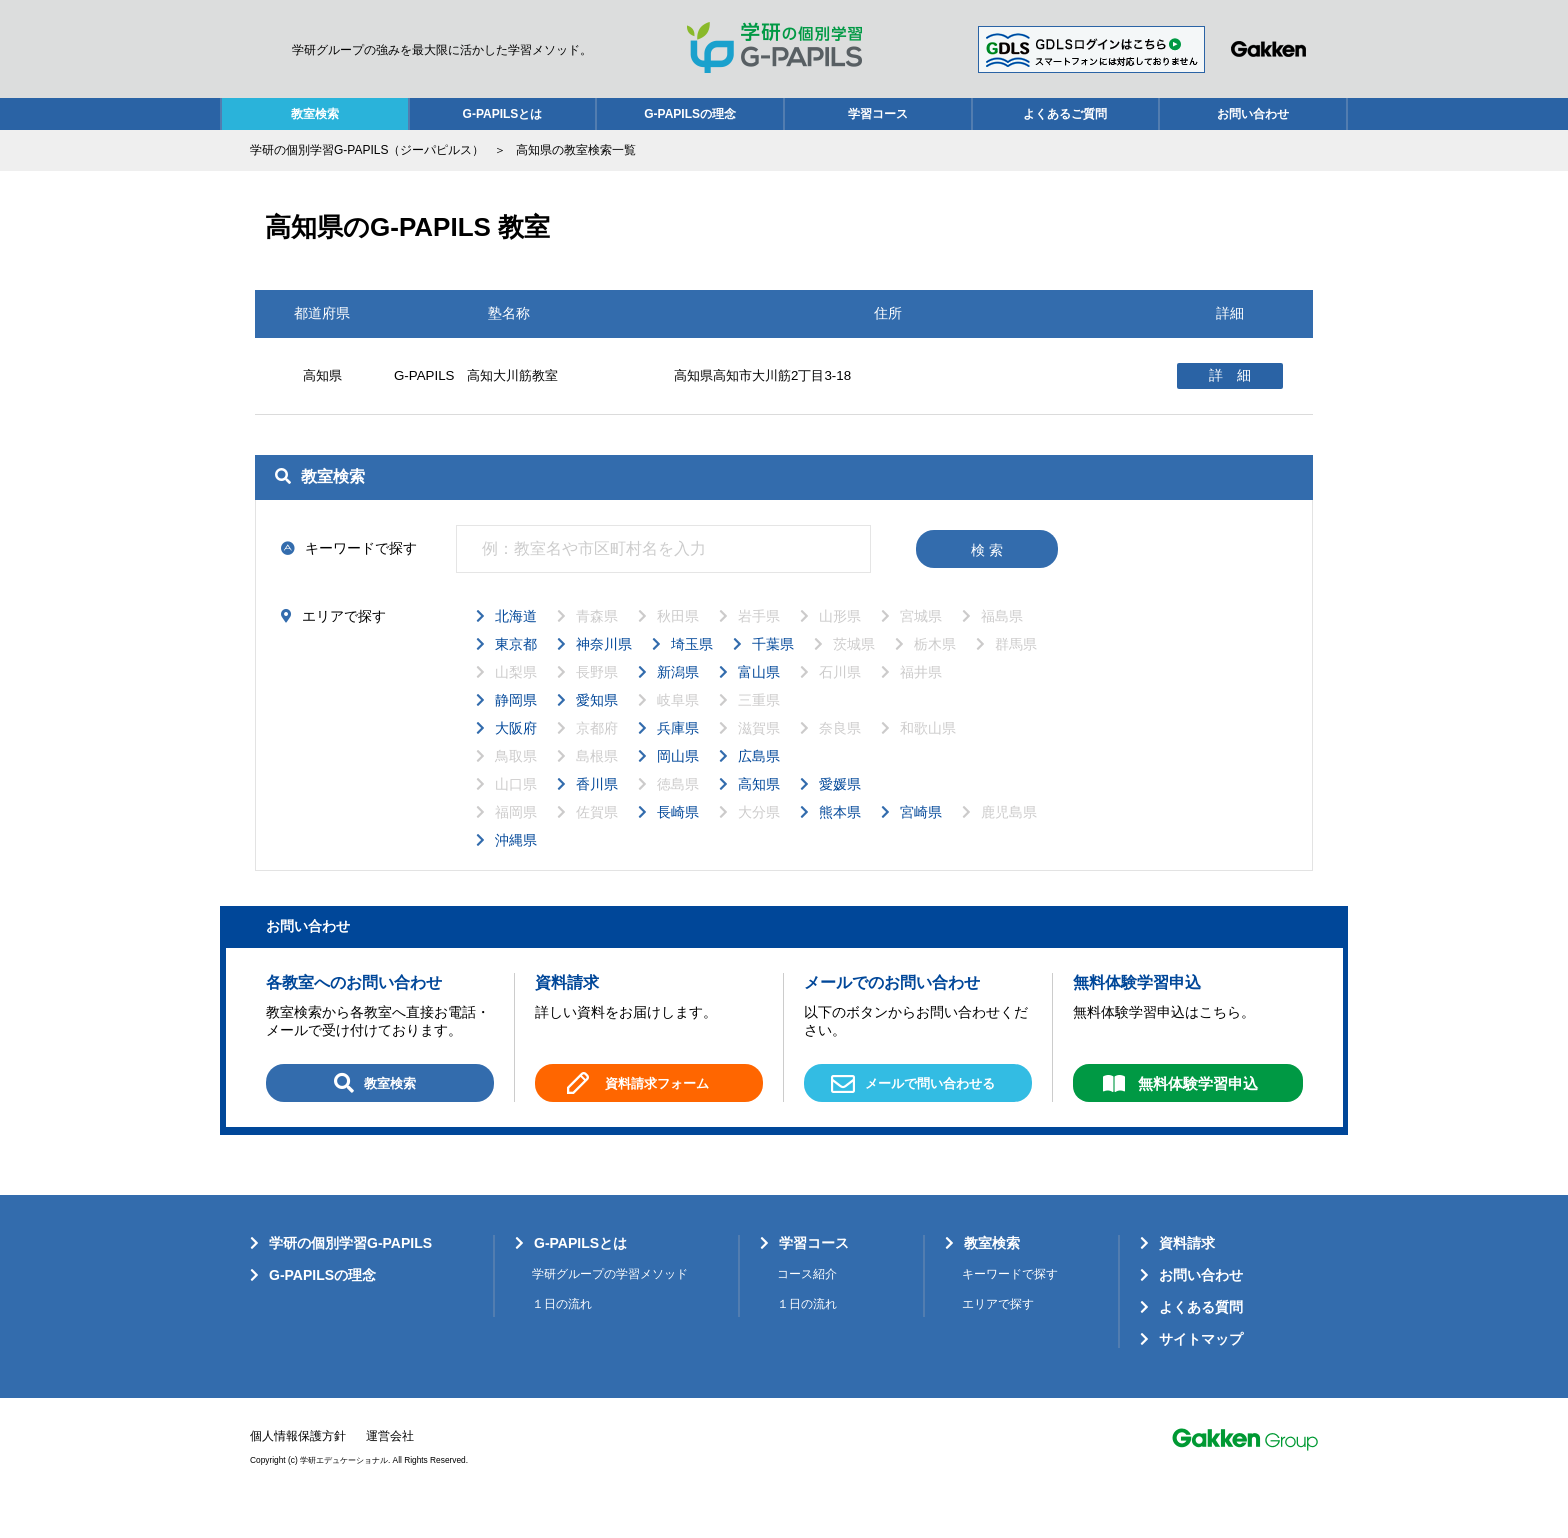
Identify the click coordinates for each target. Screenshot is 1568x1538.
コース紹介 (807, 1298)
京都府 (597, 752)
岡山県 (678, 780)
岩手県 (759, 640)
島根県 (597, 780)
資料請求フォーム (657, 1108)
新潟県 (678, 696)
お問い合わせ (1253, 114)
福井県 (921, 696)
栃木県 (935, 668)
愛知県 (597, 724)
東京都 (516, 668)
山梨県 (516, 696)
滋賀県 (759, 752)
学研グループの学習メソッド (610, 1298)
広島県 (759, 780)
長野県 (597, 696)
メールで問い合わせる (913, 1109)
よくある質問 (1201, 1330)
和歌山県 (928, 752)
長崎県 (678, 836)
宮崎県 (921, 836)
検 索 (987, 574)
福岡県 (516, 836)
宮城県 (921, 640)
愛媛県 (840, 808)
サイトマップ (1201, 1362)
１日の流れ (562, 1327)
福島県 (1002, 640)
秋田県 (678, 640)
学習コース (878, 114)
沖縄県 (516, 864)
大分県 (759, 836)
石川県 (840, 696)
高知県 (759, 808)
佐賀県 (597, 836)
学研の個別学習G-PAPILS (350, 1267)
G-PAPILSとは (503, 114)
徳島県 (678, 808)
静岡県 (516, 724)
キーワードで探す (1010, 1298)
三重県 (759, 724)
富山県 (759, 696)
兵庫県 (678, 752)
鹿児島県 (1009, 836)
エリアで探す (998, 1327)
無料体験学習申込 (1198, 1107)
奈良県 (840, 752)
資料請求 (1187, 1267)
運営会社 (390, 1459)
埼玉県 (692, 668)
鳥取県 (516, 780)
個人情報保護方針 (298, 1459)
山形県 (840, 640)
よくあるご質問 (1065, 114)
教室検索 (315, 114)
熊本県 (840, 836)
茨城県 (854, 668)
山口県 (516, 808)
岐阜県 (678, 724)
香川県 (597, 808)
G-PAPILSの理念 (690, 114)
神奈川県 (604, 668)
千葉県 (773, 668)
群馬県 (1016, 668)
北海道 (516, 640)
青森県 (597, 640)
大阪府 (516, 752)
